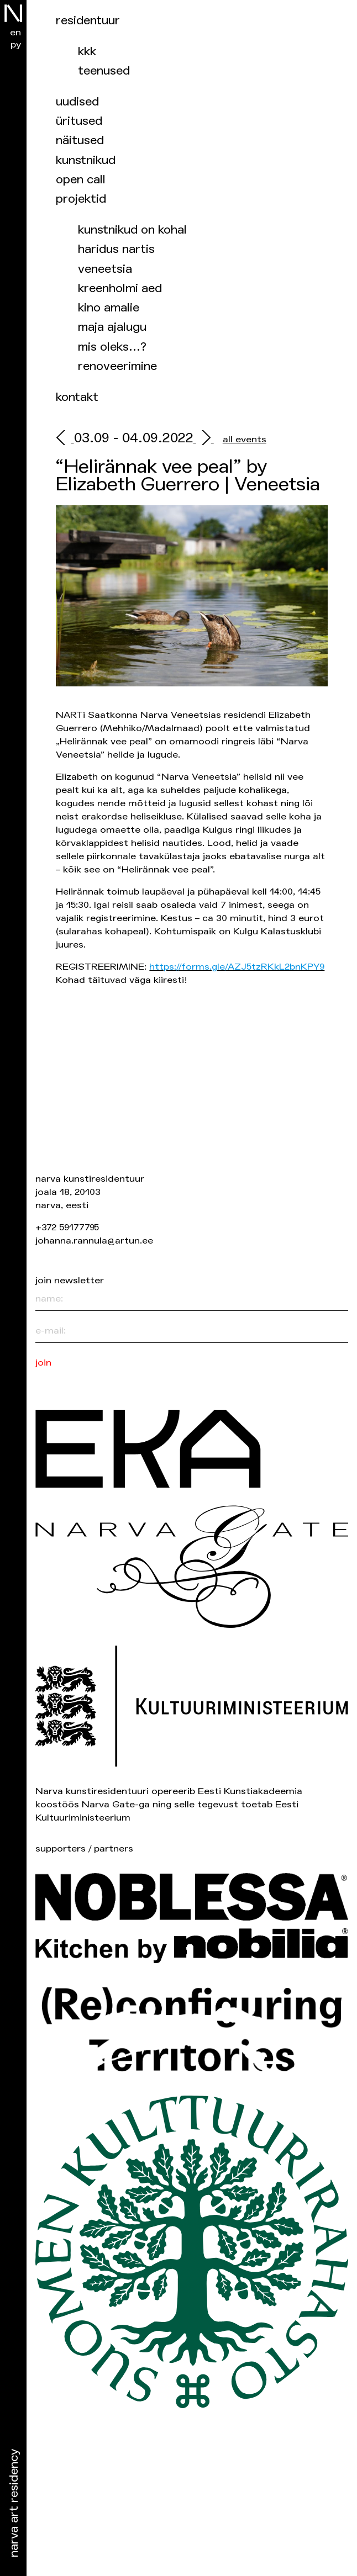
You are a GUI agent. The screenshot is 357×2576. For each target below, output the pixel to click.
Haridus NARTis (116, 249)
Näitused (80, 140)
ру (16, 44)
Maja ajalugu (112, 327)
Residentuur (88, 21)
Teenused (104, 71)
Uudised (77, 102)
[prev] (65, 439)
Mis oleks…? (112, 347)
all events (244, 439)
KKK (87, 52)
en (15, 32)
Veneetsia (105, 269)
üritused (79, 121)
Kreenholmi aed (120, 288)
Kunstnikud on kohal (132, 230)
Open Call (81, 180)
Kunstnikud (86, 160)
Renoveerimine (117, 366)
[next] (203, 439)
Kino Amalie (108, 308)
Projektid (81, 199)
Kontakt (77, 397)
